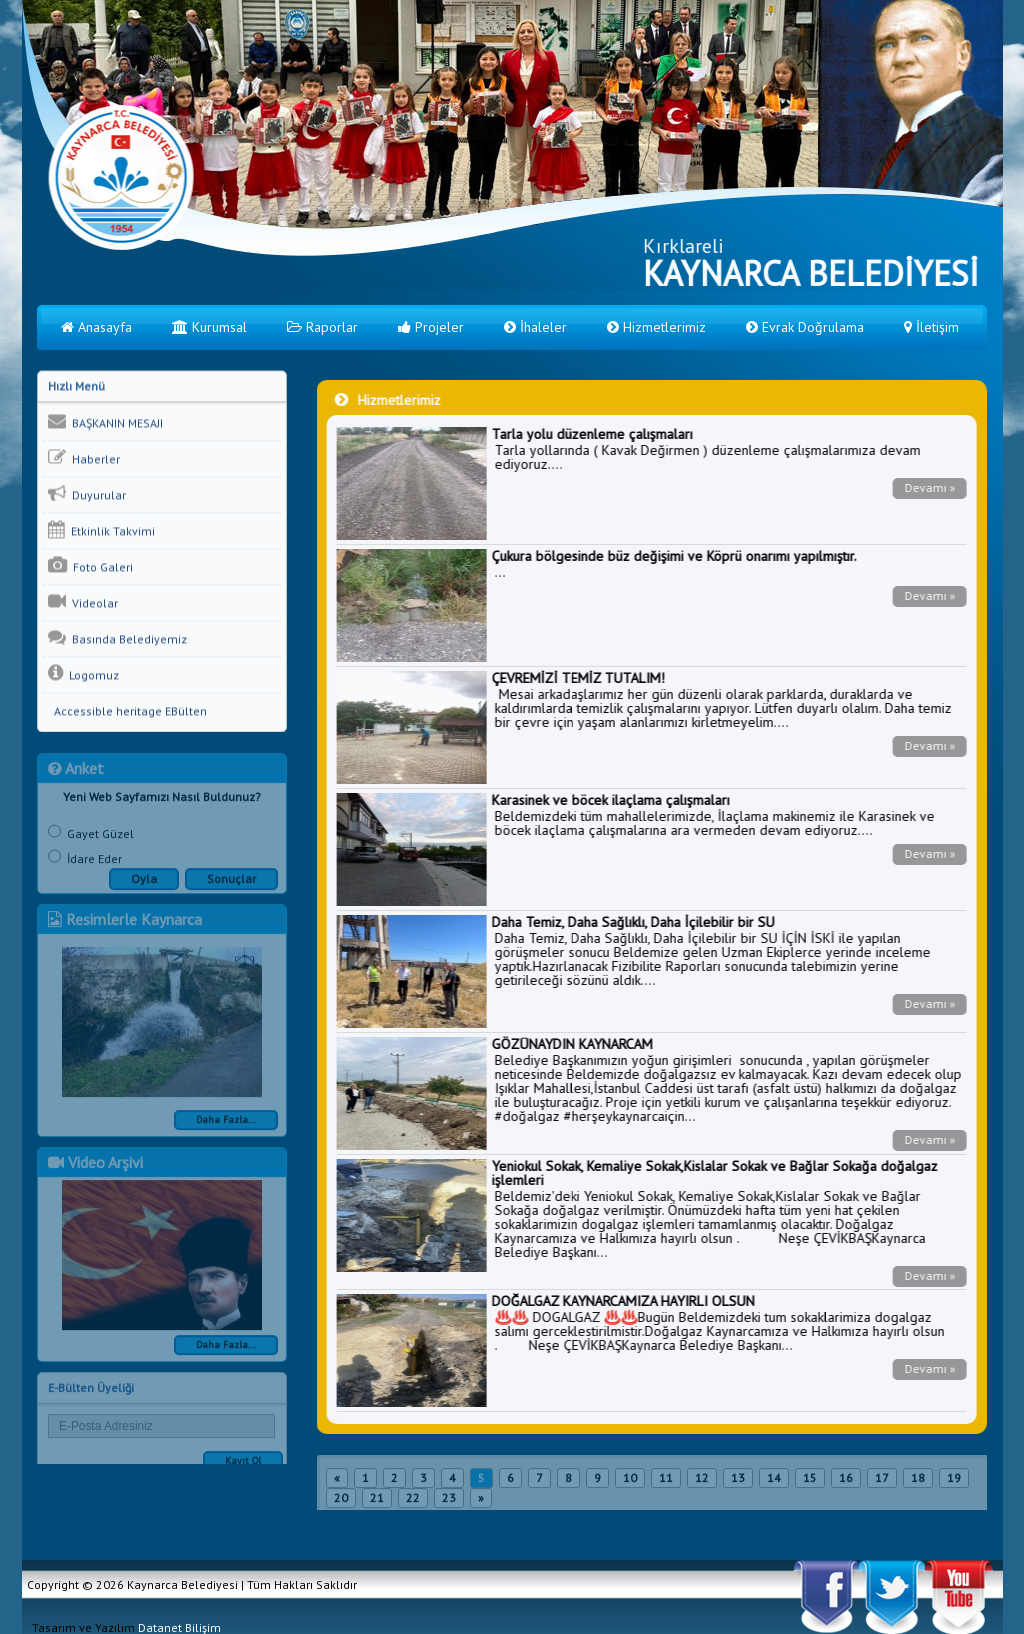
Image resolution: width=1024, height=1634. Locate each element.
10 (630, 1483)
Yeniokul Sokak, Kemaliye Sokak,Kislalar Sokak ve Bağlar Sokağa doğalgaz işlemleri (714, 1173)
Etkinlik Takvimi (101, 530)
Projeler (431, 327)
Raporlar (322, 327)
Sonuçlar (231, 884)
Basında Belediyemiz (117, 638)
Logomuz (83, 674)
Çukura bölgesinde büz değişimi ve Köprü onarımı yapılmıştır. (673, 556)
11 (666, 1483)
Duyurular (87, 494)
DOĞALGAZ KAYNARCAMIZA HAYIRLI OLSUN (622, 1301)
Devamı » (928, 487)
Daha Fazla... (226, 1125)
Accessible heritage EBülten (127, 711)
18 (918, 1483)
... (499, 572)
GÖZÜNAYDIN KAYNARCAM (571, 1044)
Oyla (144, 884)
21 (377, 1503)
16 (846, 1483)
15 (810, 1483)
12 (702, 1483)
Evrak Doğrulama (805, 327)
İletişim (931, 327)
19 (954, 1483)
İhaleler (535, 327)
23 (449, 1503)
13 (738, 1483)
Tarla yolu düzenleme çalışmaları (591, 434)
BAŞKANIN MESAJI (105, 422)
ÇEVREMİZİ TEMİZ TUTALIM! (577, 678)
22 (413, 1503)
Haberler (84, 458)
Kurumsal (209, 327)
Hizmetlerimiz (656, 327)
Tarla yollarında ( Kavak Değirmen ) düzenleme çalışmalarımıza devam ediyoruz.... (707, 457)
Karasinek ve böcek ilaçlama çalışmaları (610, 800)
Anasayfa (96, 327)
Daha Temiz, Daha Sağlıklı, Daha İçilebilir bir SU (632, 922)
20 (341, 1503)
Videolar (83, 602)
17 (882, 1483)
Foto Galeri (90, 566)
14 (774, 1483)
